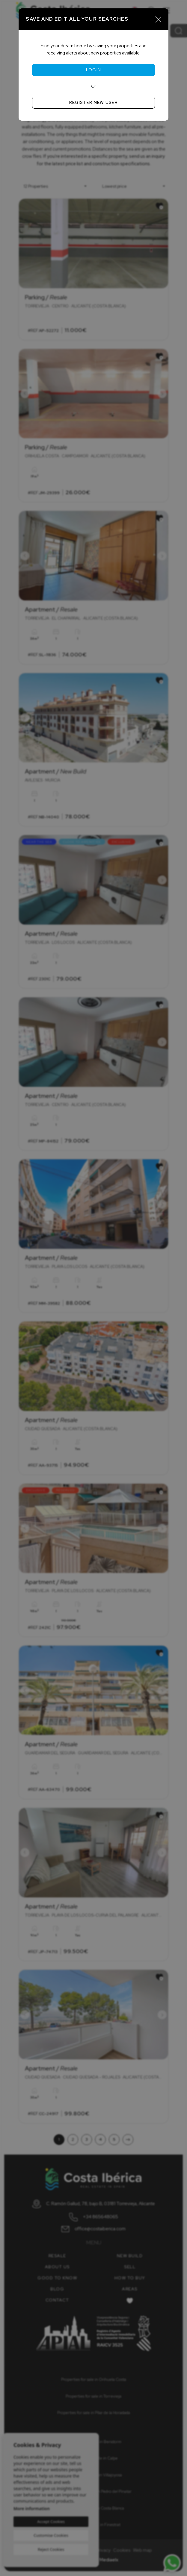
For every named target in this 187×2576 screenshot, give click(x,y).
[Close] (158, 19)
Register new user (93, 102)
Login (93, 69)
